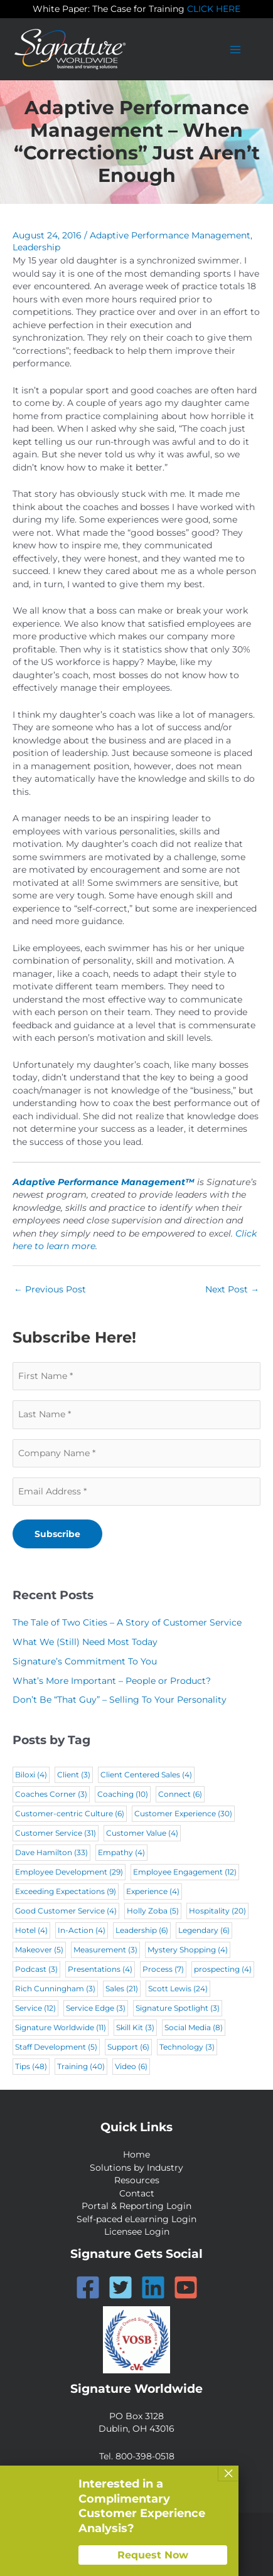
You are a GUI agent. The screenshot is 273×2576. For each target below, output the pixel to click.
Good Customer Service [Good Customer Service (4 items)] (66, 1910)
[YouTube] (185, 2287)
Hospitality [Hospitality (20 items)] (217, 1910)
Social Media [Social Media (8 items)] (193, 2027)
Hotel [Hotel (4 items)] (31, 1930)
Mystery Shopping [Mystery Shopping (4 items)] (187, 1949)
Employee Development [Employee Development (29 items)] (69, 1871)
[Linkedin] (153, 2287)
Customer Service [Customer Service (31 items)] (55, 1833)
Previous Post (50, 1289)
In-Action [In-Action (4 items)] (81, 1930)
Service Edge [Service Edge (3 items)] (96, 2008)
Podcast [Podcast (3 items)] (36, 1969)
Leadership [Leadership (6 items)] (141, 1930)
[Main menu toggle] (236, 49)
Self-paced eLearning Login (136, 2219)
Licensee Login (136, 2232)
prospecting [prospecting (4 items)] (223, 1969)
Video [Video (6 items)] (131, 2066)
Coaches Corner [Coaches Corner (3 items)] (51, 1794)
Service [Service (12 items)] (35, 2008)
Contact (136, 2193)
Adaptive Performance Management (170, 235)
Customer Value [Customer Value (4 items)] (142, 1833)
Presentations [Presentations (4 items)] (100, 1969)
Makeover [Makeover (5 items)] (39, 1949)
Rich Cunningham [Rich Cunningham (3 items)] (55, 1988)
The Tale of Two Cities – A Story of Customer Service (127, 1622)
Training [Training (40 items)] (81, 2066)
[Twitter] (120, 2287)
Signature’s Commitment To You (85, 1661)
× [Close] (228, 2473)
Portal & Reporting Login (136, 2206)
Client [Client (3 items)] (73, 1774)
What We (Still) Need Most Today (85, 1642)
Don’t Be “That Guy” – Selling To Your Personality (120, 1700)
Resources (136, 2180)
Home (136, 2154)
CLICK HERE (213, 9)
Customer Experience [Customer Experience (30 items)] (183, 1813)
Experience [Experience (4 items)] (152, 1891)
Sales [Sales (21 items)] (121, 1988)
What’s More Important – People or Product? (112, 1681)
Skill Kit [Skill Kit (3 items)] (135, 2027)
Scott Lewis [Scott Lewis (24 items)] (178, 1988)
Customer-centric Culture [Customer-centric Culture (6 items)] (69, 1813)
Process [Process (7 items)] (163, 1969)
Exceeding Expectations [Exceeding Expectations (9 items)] (65, 1891)
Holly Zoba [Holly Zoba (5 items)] (153, 1910)
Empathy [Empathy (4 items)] (121, 1852)
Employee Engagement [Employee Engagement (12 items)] (185, 1871)
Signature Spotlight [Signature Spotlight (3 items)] (178, 2008)
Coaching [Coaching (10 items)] (122, 1794)
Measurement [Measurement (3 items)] (105, 1949)
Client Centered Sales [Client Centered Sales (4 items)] (146, 1774)
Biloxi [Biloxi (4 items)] (31, 1774)
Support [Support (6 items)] (128, 2047)
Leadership (36, 247)
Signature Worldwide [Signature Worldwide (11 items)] (60, 2027)
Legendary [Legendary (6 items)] (204, 1930)
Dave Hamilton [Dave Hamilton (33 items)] (51, 1852)
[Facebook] (87, 2287)
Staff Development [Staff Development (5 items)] (56, 2047)
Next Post (232, 1289)
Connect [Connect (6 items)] (180, 1794)
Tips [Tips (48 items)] (31, 2066)
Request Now (152, 2555)
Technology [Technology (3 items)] (187, 2047)
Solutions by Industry (136, 2168)
